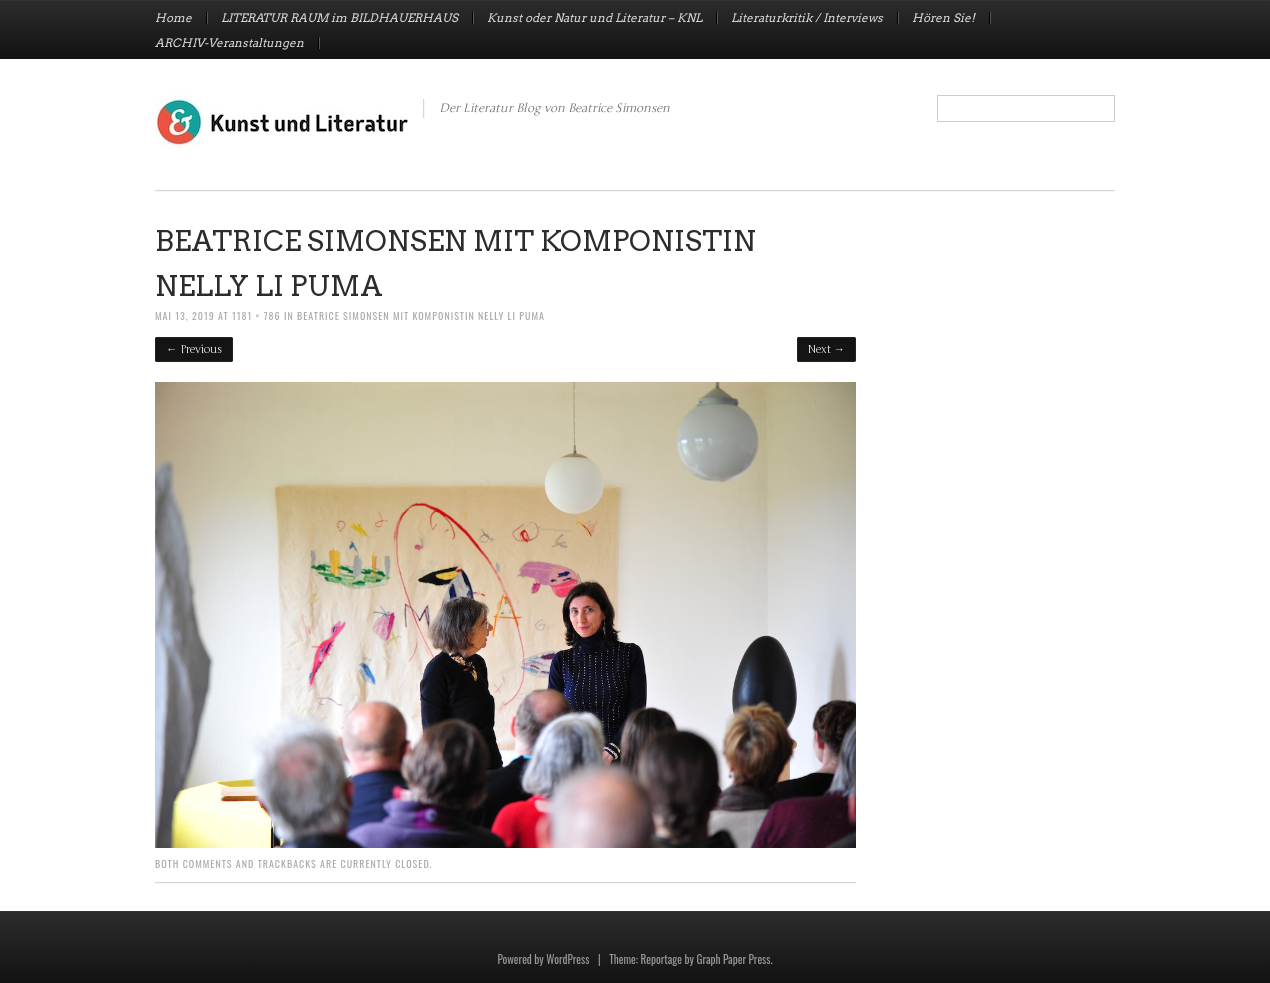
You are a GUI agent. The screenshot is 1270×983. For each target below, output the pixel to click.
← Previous (194, 349)
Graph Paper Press (733, 959)
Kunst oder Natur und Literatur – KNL (594, 18)
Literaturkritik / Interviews (807, 18)
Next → (826, 349)
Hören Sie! (943, 18)
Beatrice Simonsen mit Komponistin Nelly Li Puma (421, 315)
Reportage (661, 959)
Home (173, 18)
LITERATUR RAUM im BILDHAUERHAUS (339, 18)
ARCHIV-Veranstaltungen (229, 43)
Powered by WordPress (543, 959)
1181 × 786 (256, 315)
